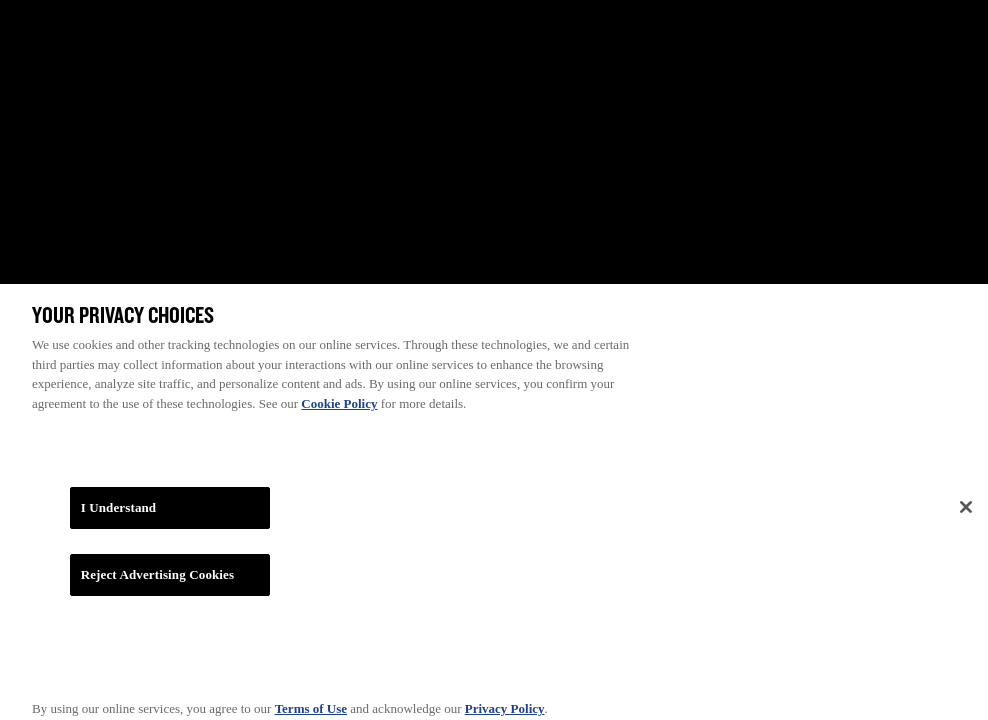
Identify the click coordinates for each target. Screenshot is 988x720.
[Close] (966, 512)
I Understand (119, 513)
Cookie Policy (339, 408)
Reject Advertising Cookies (158, 580)
